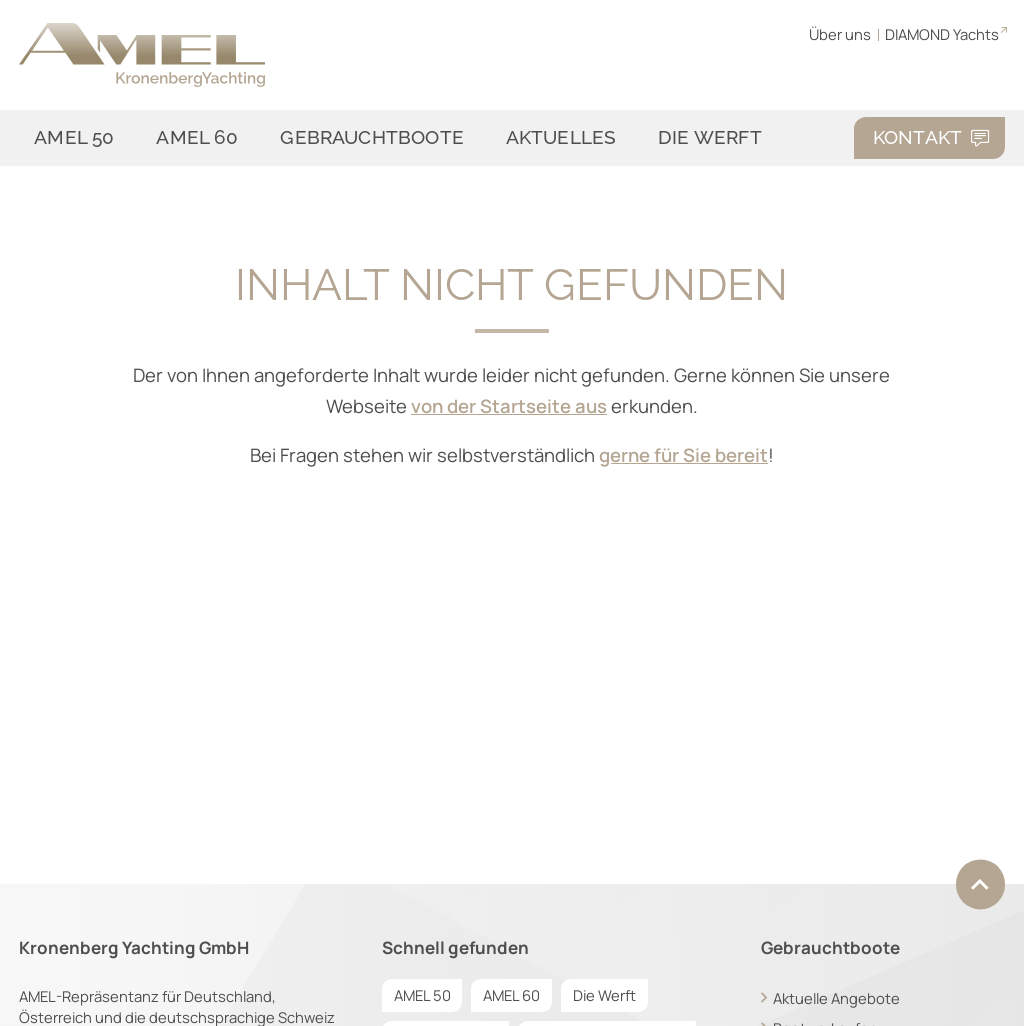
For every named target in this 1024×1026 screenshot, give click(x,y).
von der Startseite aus (509, 406)
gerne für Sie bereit (683, 455)
